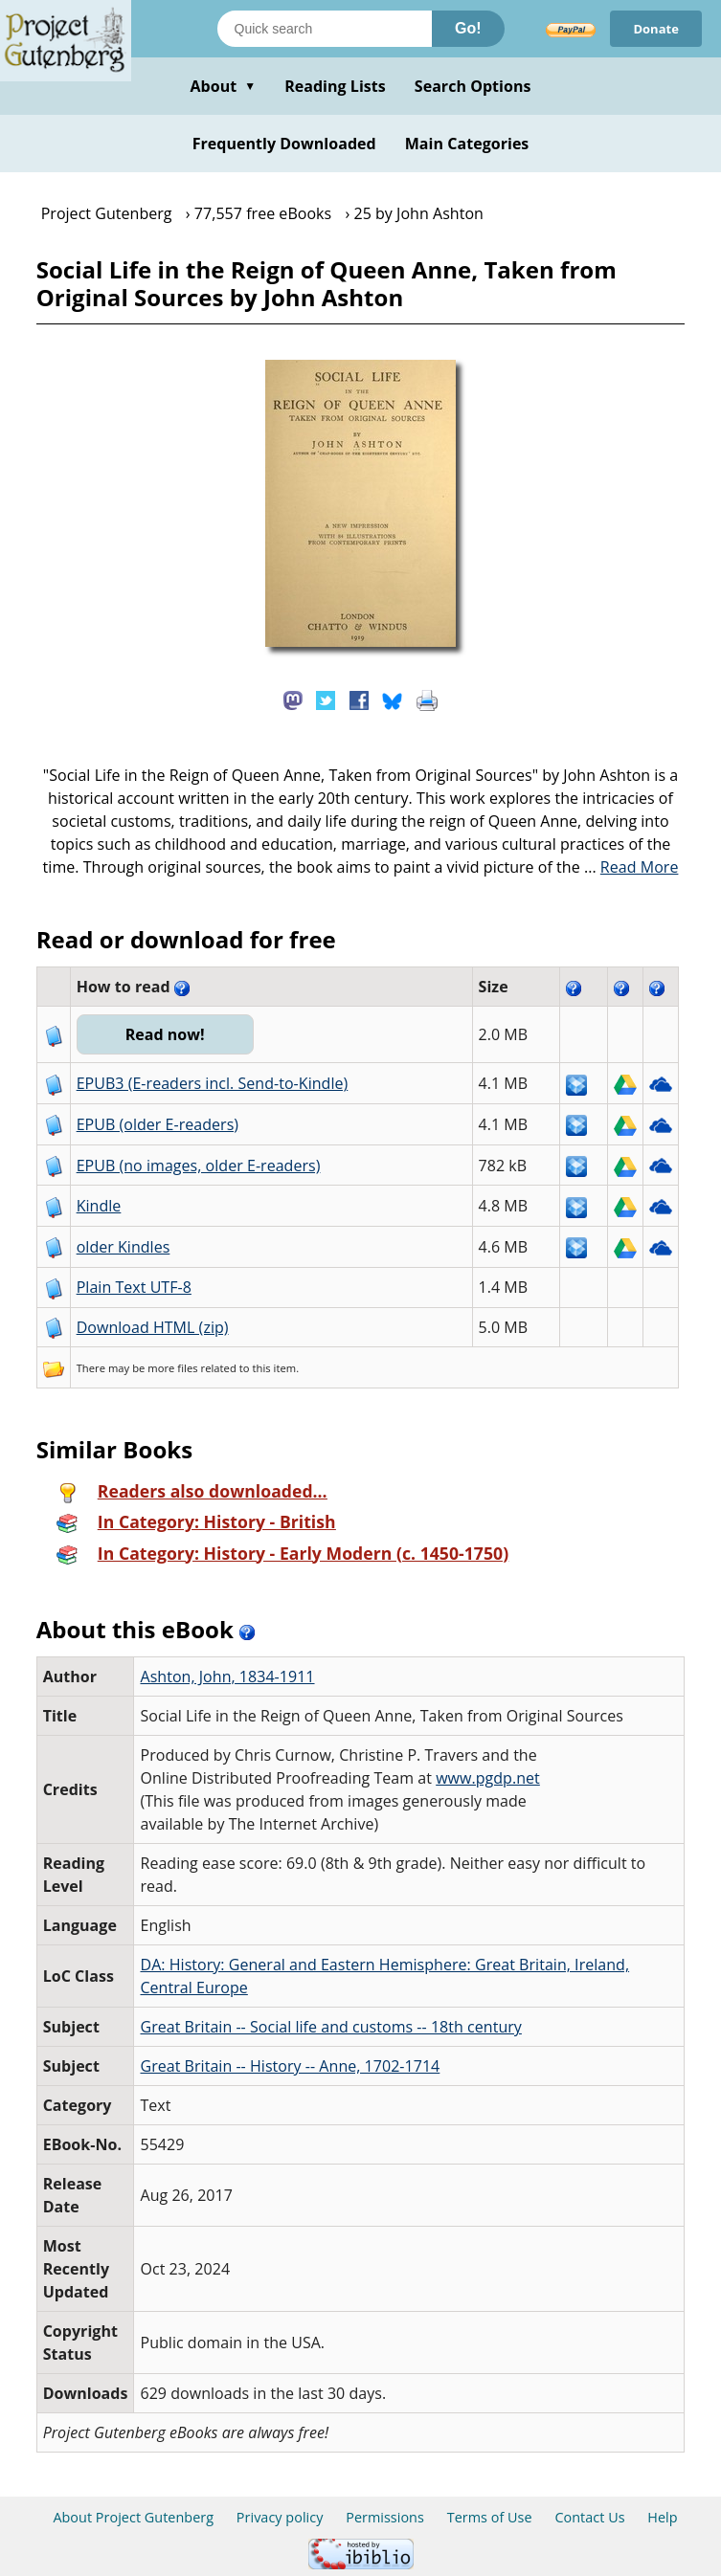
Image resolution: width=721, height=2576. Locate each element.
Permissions (385, 2517)
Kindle (99, 1205)
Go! (468, 28)
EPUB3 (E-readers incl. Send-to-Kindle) (213, 1083)
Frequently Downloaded (284, 143)
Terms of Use (489, 2517)
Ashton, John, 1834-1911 (227, 1676)
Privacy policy (280, 2517)
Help (662, 2517)
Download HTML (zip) (153, 1327)
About (223, 86)
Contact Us (589, 2517)
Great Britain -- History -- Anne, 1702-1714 (289, 2065)
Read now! (165, 1034)
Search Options (473, 86)
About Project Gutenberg (133, 2517)
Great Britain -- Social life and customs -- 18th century (330, 2026)
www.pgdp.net (488, 1777)
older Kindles (123, 1246)
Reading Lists (335, 86)
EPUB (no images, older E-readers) (199, 1165)
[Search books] (324, 29)
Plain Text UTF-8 (134, 1287)
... (631, 866)
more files (172, 1368)
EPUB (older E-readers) (157, 1124)
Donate (656, 28)
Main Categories (467, 143)
